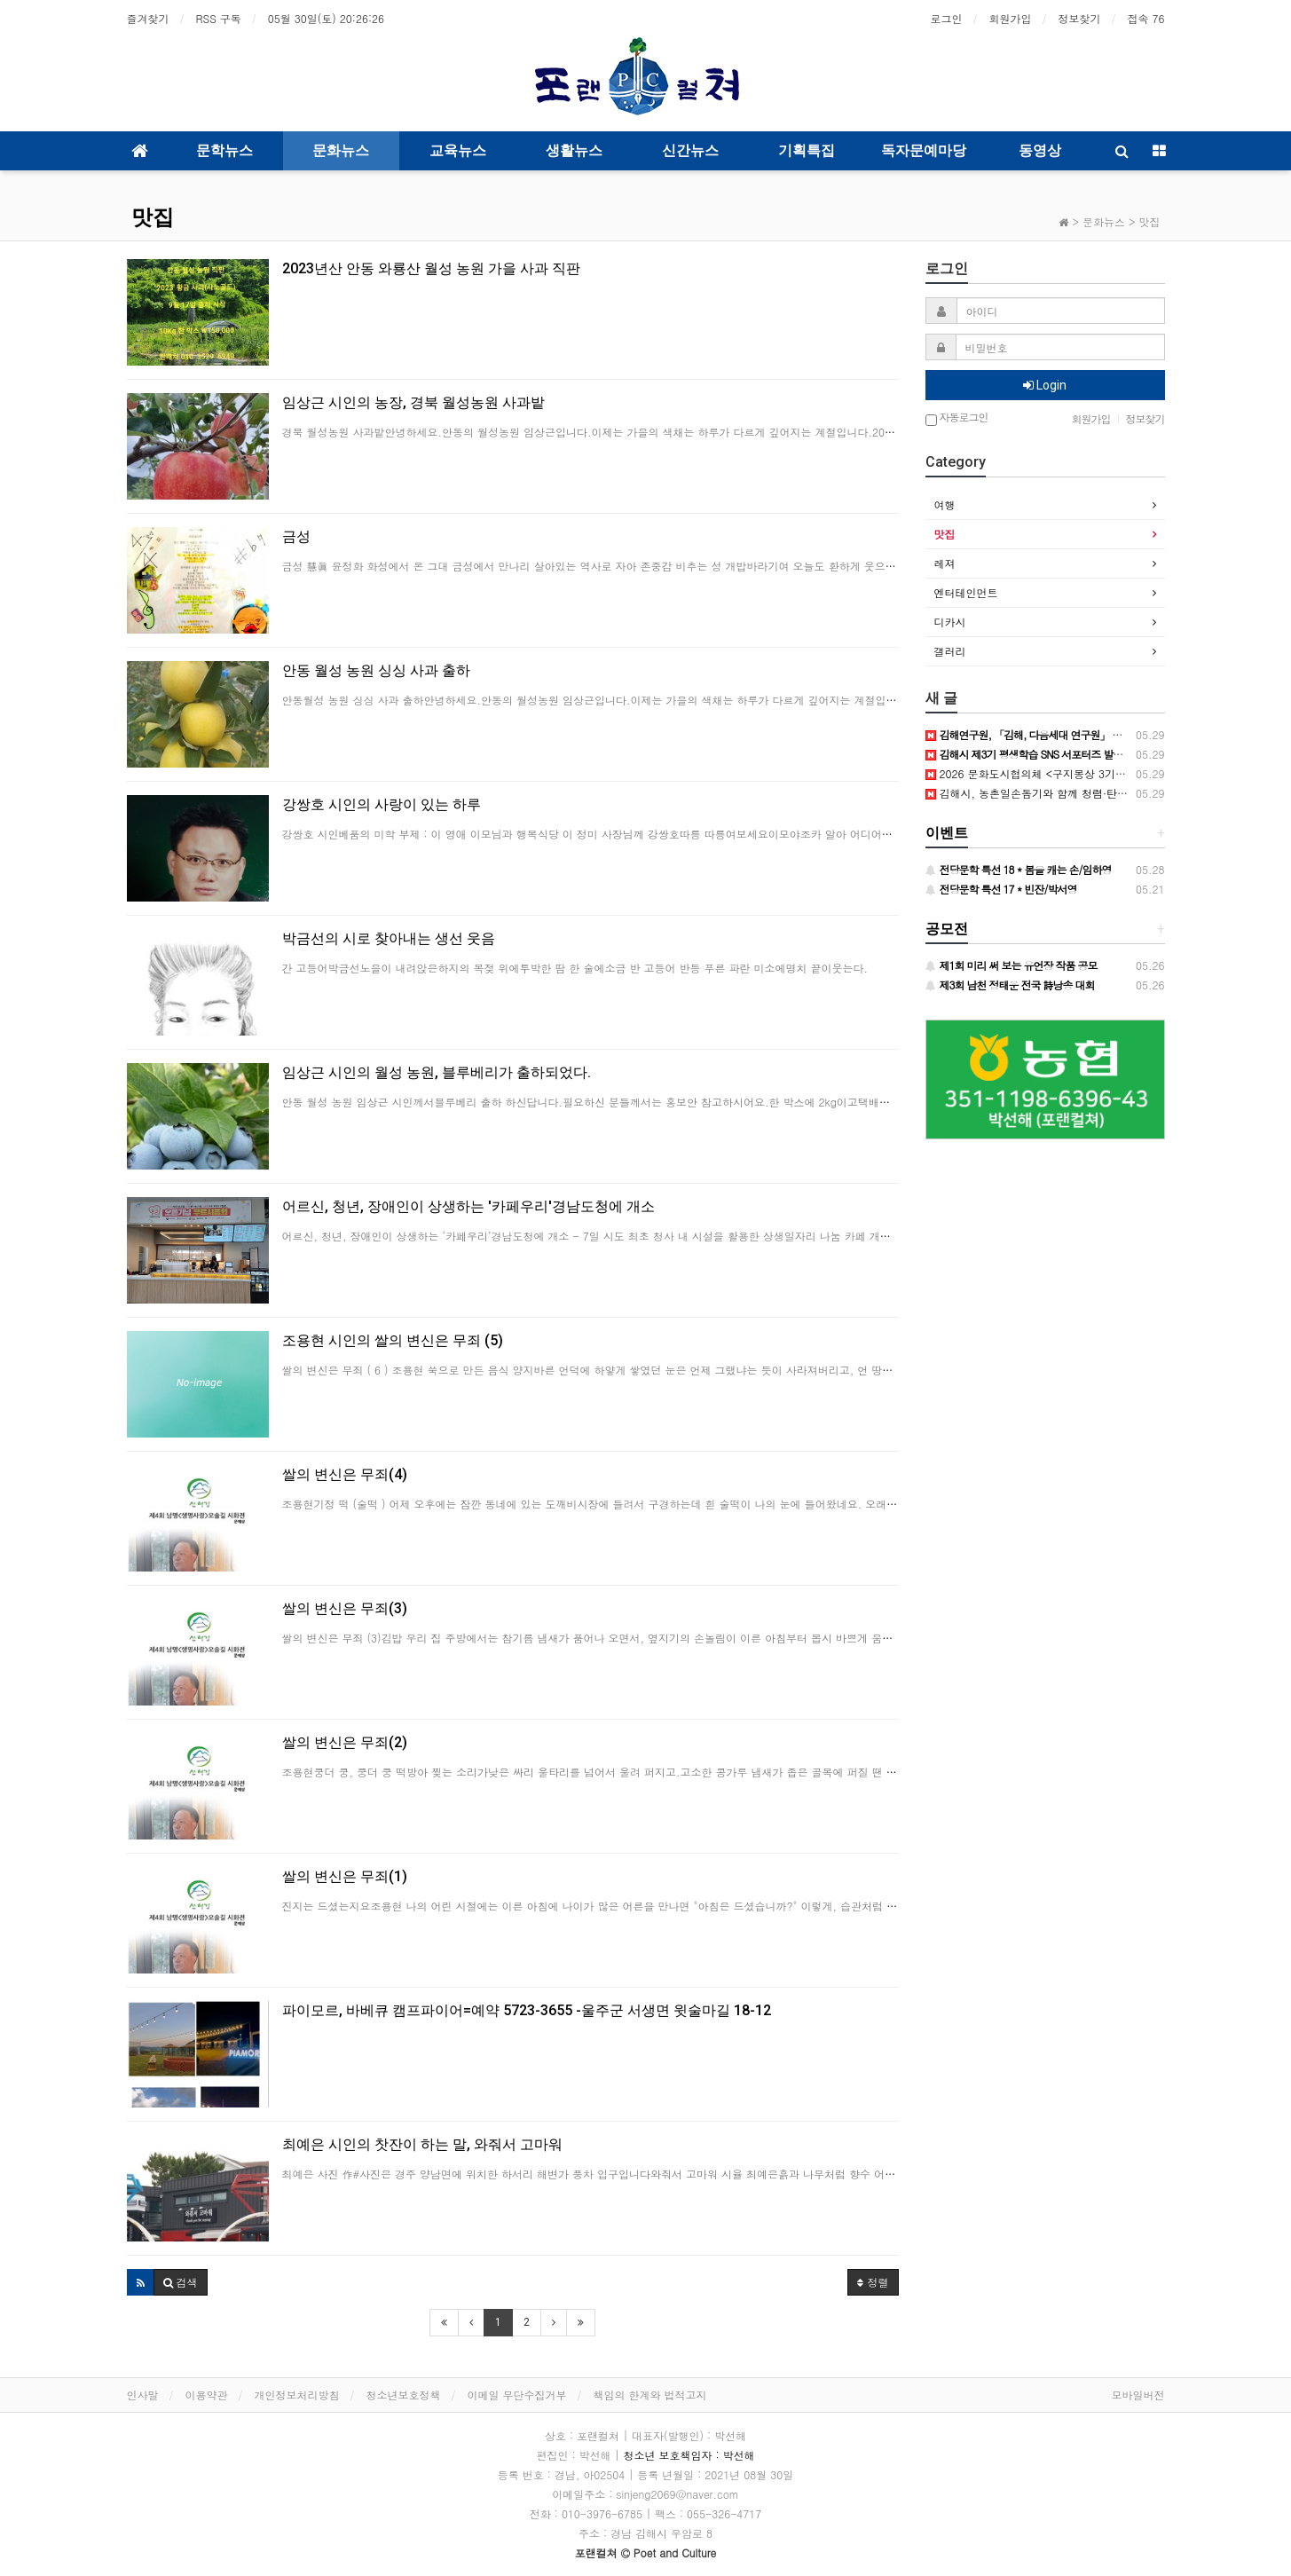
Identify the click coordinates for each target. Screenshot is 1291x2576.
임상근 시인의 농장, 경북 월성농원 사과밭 (413, 402)
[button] (140, 2282)
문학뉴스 (224, 150)
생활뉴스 (574, 150)
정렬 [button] (872, 2281)
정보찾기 (1080, 18)
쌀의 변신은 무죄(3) (344, 1608)
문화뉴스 (340, 150)
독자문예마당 (923, 150)
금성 (296, 536)
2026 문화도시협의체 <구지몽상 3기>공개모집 (1045, 773)
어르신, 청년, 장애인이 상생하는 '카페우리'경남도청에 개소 (468, 1206)
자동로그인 (956, 418)
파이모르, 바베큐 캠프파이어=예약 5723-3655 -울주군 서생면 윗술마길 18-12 (526, 2010)
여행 (945, 504)
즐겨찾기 (148, 18)
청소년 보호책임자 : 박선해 (689, 2454)
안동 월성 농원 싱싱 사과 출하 (376, 670)
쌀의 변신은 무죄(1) (344, 1876)
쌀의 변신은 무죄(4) (344, 1474)
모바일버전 (1138, 2394)
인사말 (143, 2394)
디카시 (950, 621)
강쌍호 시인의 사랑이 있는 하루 (381, 804)
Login (1045, 385)
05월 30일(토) (326, 18)
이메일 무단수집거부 (517, 2394)
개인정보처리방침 (297, 2394)
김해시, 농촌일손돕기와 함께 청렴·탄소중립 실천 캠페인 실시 (1080, 792)
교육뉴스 (457, 150)
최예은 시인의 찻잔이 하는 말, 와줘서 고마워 (422, 2144)
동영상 (1040, 150)
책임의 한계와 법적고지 (650, 2394)
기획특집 (806, 150)
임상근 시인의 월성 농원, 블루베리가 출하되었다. (436, 1072)
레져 (945, 563)
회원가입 (1010, 18)
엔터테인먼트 (966, 592)
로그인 (947, 18)
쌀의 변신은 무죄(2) (344, 1742)
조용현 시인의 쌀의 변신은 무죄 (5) (392, 1340)
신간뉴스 (690, 150)
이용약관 (206, 2394)
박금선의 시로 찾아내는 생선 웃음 (388, 938)
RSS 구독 (218, 18)
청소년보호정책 (403, 2394)
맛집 (152, 217)
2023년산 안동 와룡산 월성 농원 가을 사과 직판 (431, 268)
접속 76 (1146, 18)
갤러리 (950, 650)
